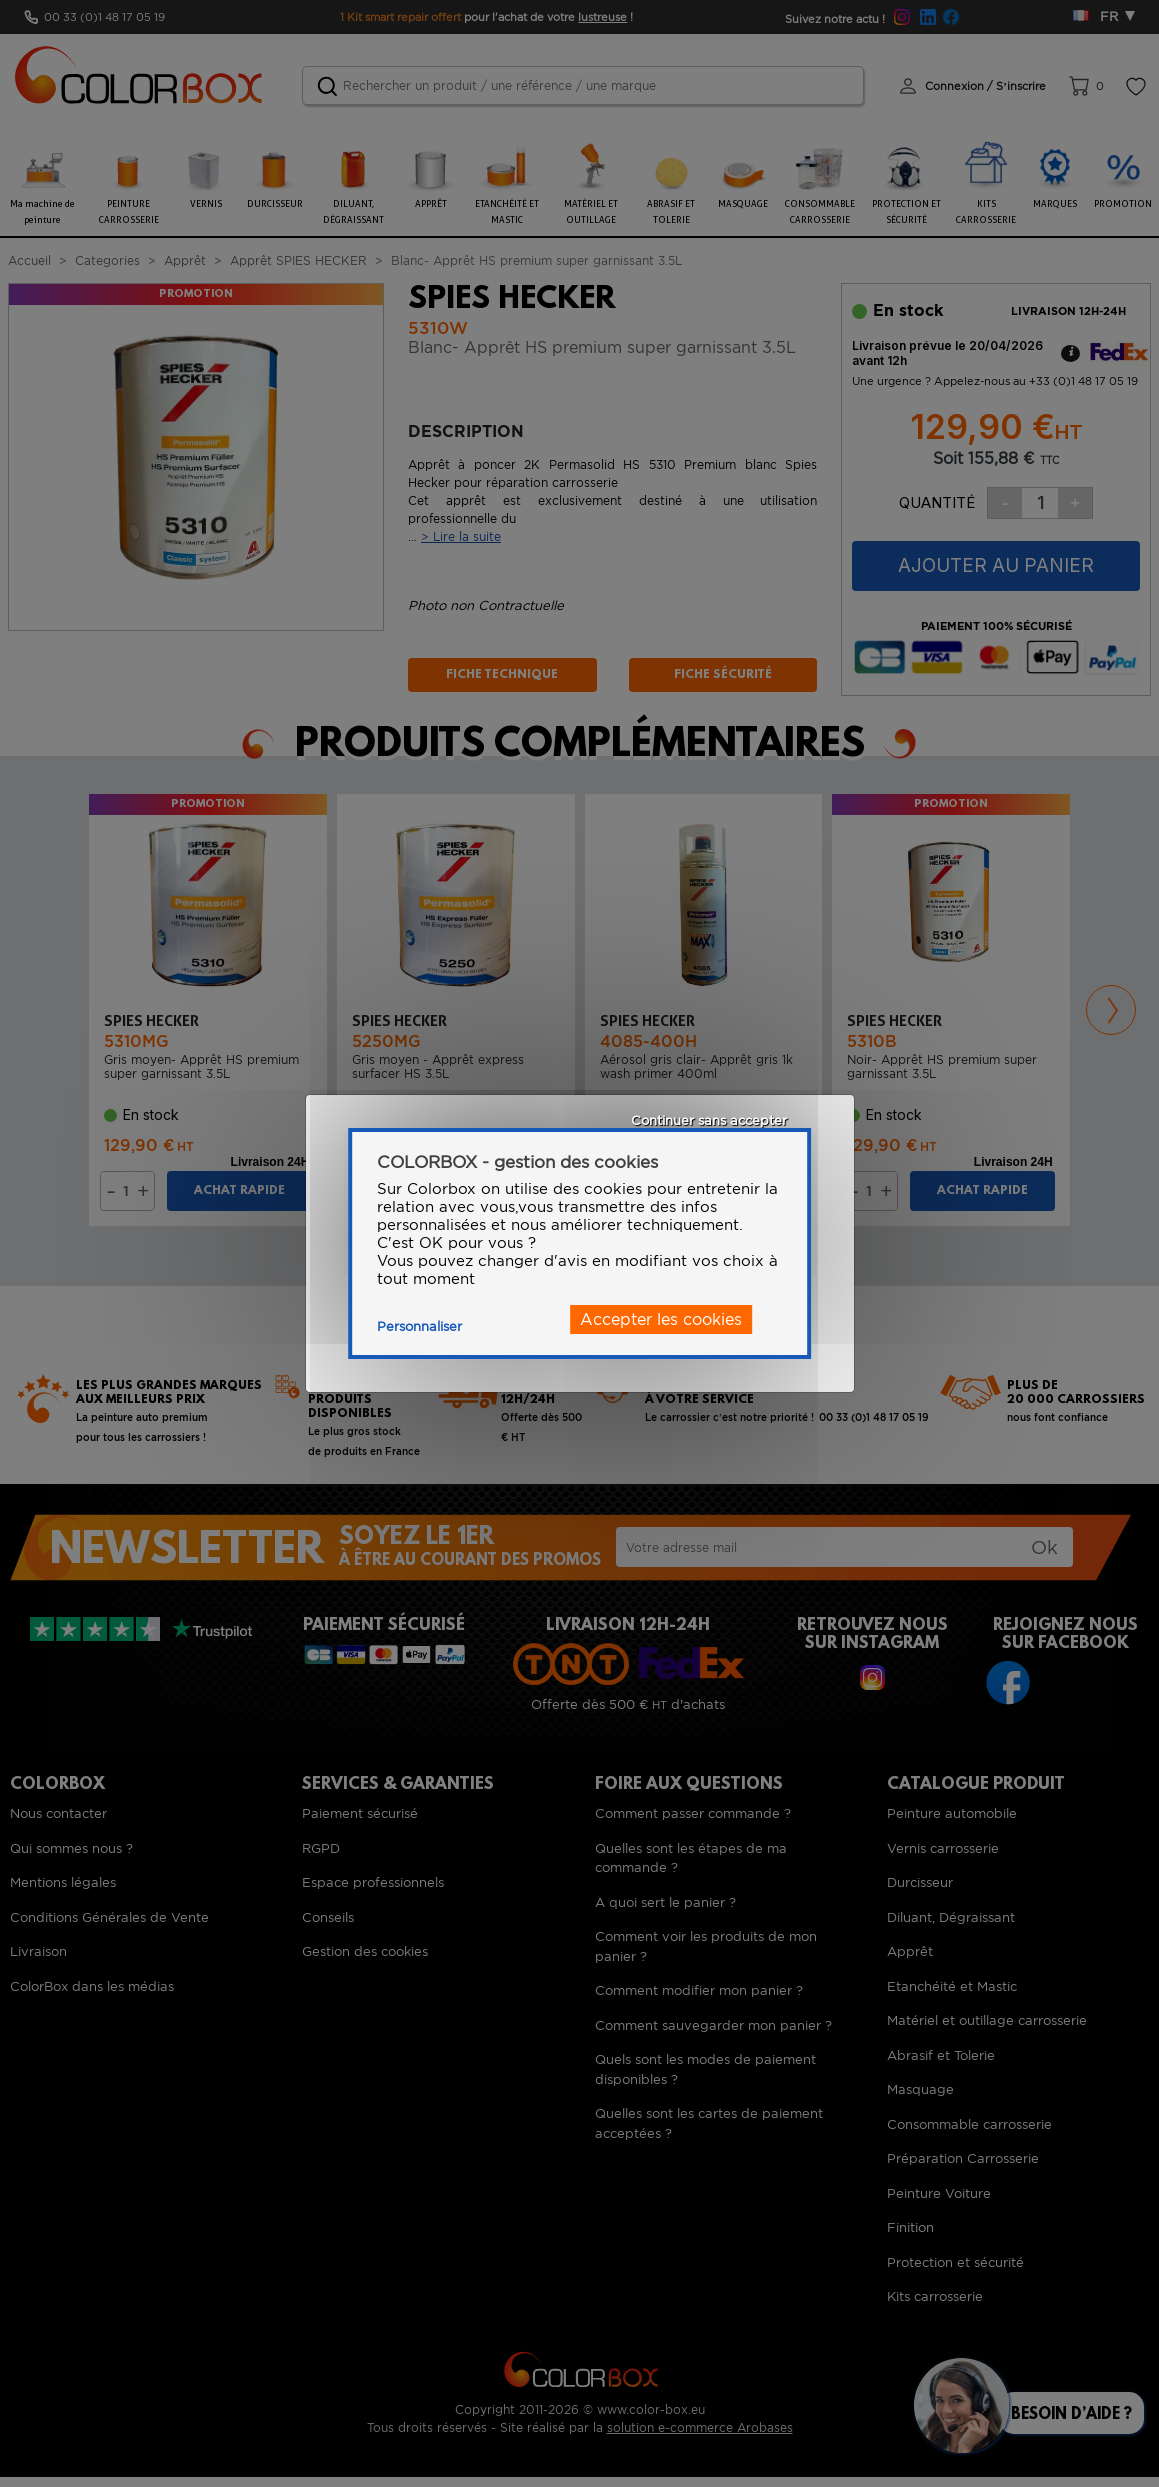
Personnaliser (419, 1326)
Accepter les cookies (661, 1319)
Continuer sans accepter (709, 1120)
